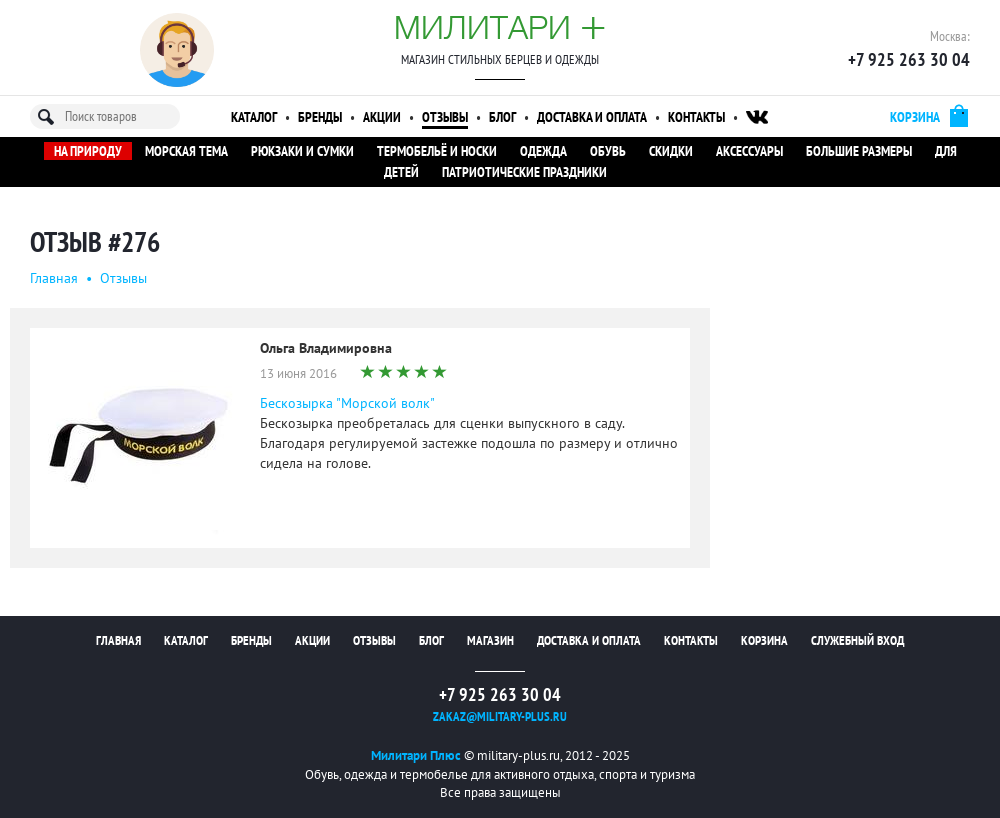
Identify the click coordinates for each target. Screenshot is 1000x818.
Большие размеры (859, 151)
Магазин (490, 640)
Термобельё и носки (437, 151)
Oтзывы (123, 278)
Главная (54, 278)
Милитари (500, 27)
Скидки (671, 151)
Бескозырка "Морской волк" (347, 403)
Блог (502, 117)
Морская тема (186, 151)
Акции (382, 117)
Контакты (696, 117)
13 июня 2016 (298, 373)
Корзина (764, 640)
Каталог (254, 117)
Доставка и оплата (592, 117)
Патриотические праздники (524, 172)
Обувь (608, 151)
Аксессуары (749, 151)
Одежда (543, 151)
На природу (88, 151)
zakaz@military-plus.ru (500, 716)
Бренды (320, 117)
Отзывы (445, 117)
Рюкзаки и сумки (302, 151)
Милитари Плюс (416, 755)
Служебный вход (857, 640)
